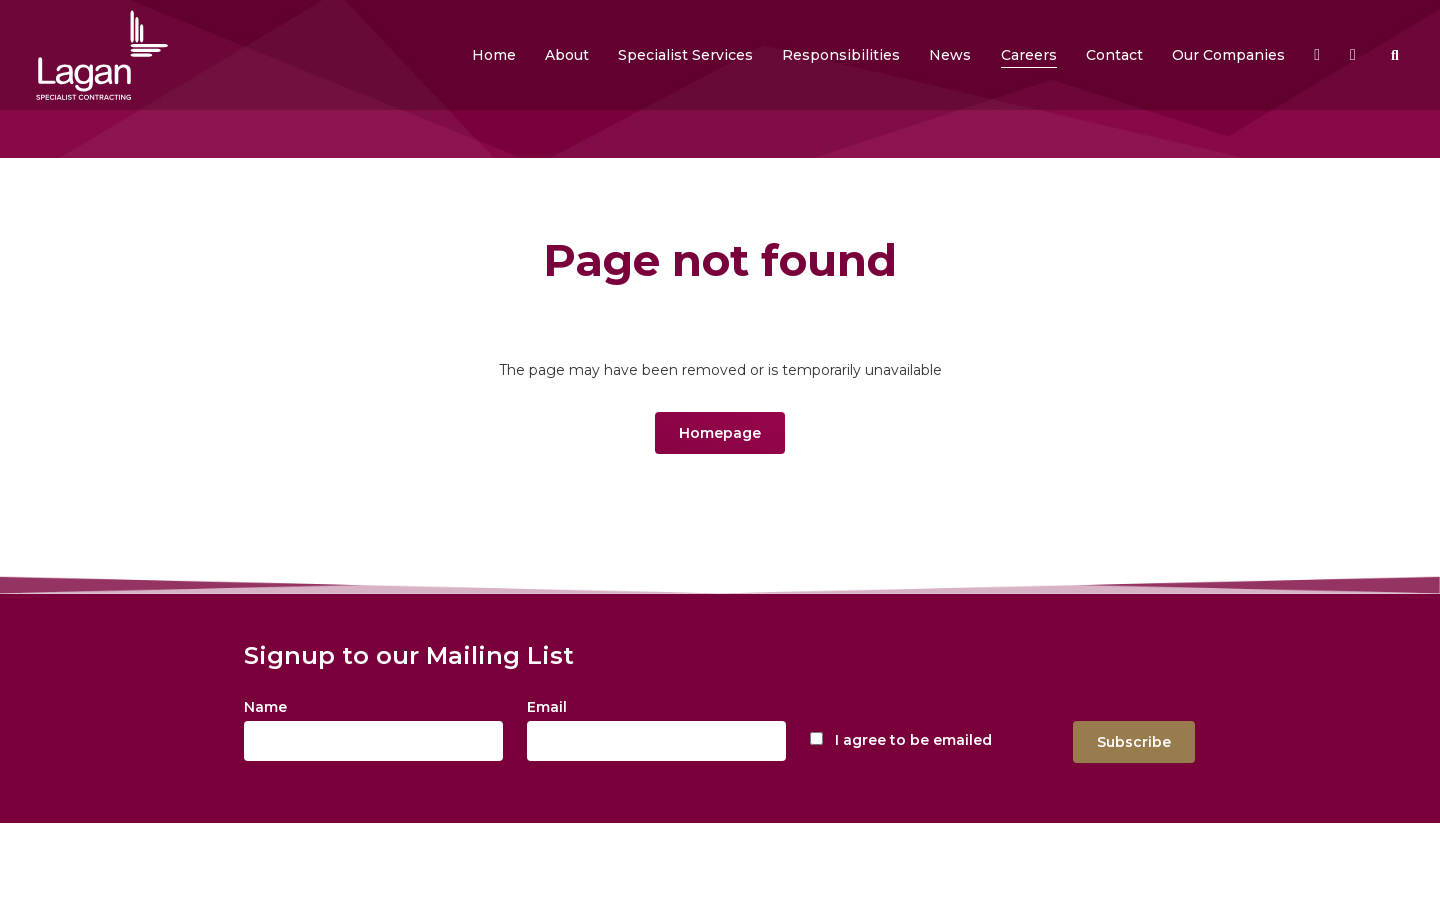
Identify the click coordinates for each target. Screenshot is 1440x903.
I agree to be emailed (913, 740)
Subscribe (1134, 742)
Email (547, 707)
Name (265, 707)
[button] (567, 55)
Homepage (720, 433)
